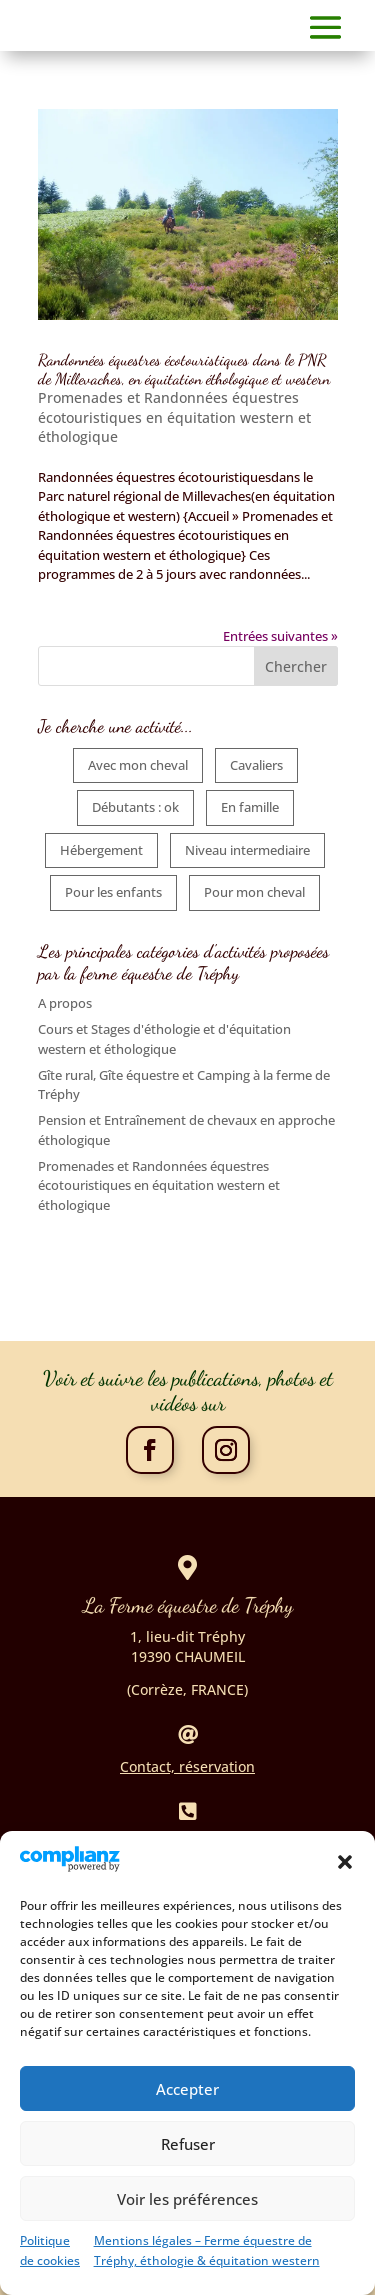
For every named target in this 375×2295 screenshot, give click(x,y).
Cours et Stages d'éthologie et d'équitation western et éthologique (164, 1039)
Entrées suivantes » (280, 636)
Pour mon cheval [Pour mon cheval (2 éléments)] (254, 892)
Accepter (187, 2107)
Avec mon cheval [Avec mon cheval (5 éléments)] (138, 765)
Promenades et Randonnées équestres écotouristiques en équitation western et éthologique (174, 417)
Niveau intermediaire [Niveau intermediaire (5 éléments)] (247, 850)
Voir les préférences (187, 2217)
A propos (65, 1003)
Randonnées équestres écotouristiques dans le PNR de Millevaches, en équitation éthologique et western (184, 369)
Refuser (188, 2162)
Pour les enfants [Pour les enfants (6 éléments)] (113, 892)
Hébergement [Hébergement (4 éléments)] (101, 850)
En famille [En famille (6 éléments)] (250, 807)
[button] (345, 1881)
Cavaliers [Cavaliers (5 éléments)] (256, 765)
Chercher (296, 666)
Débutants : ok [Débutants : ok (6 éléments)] (135, 807)
